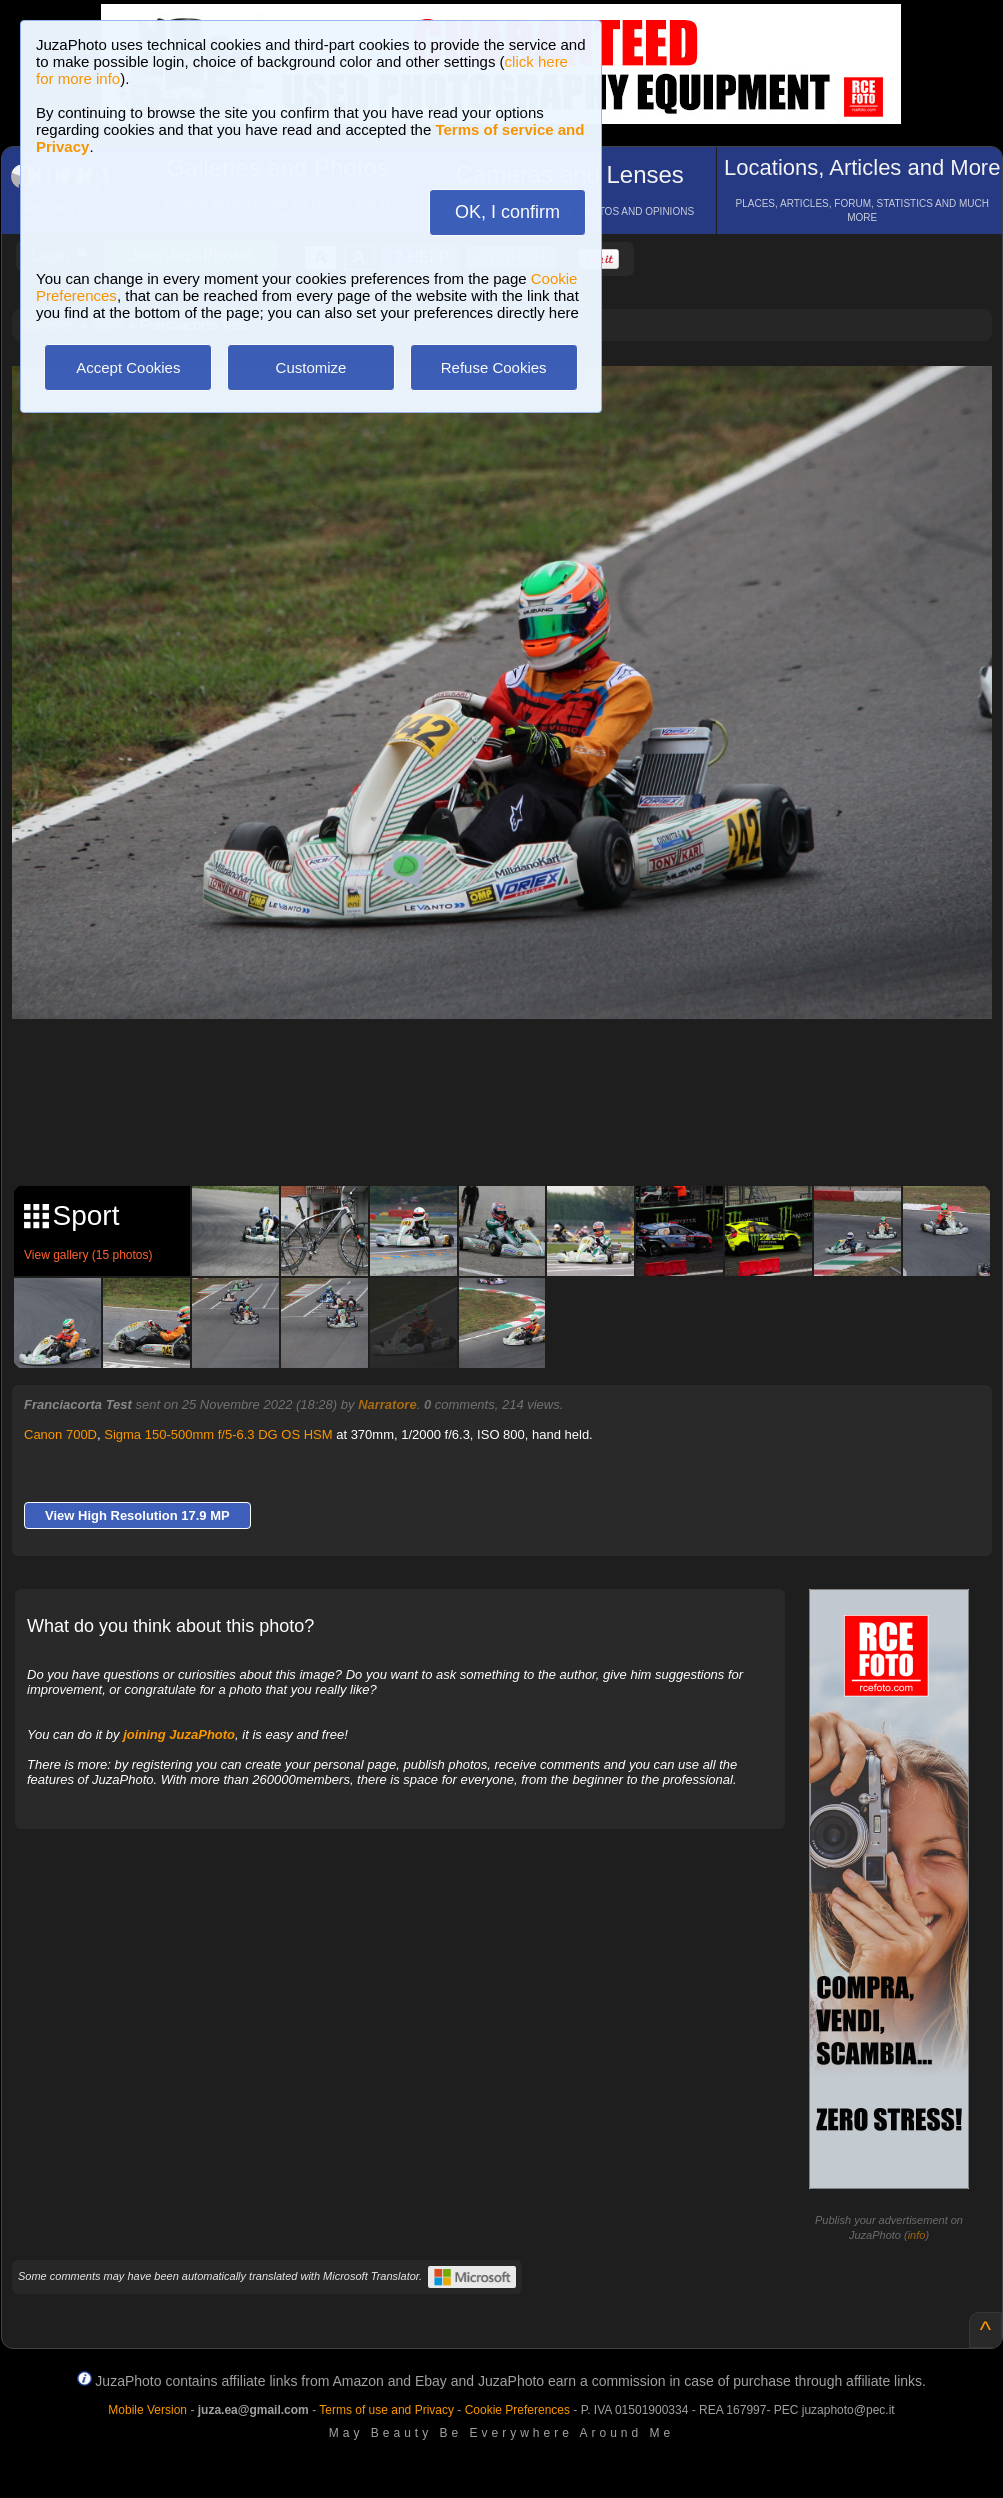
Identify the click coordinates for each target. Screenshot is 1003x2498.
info (917, 2235)
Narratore (387, 1404)
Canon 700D (60, 1434)
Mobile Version (147, 2410)
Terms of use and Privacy (386, 2410)
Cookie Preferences (517, 2410)
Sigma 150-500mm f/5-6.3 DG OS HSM (218, 1434)
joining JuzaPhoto (179, 1734)
